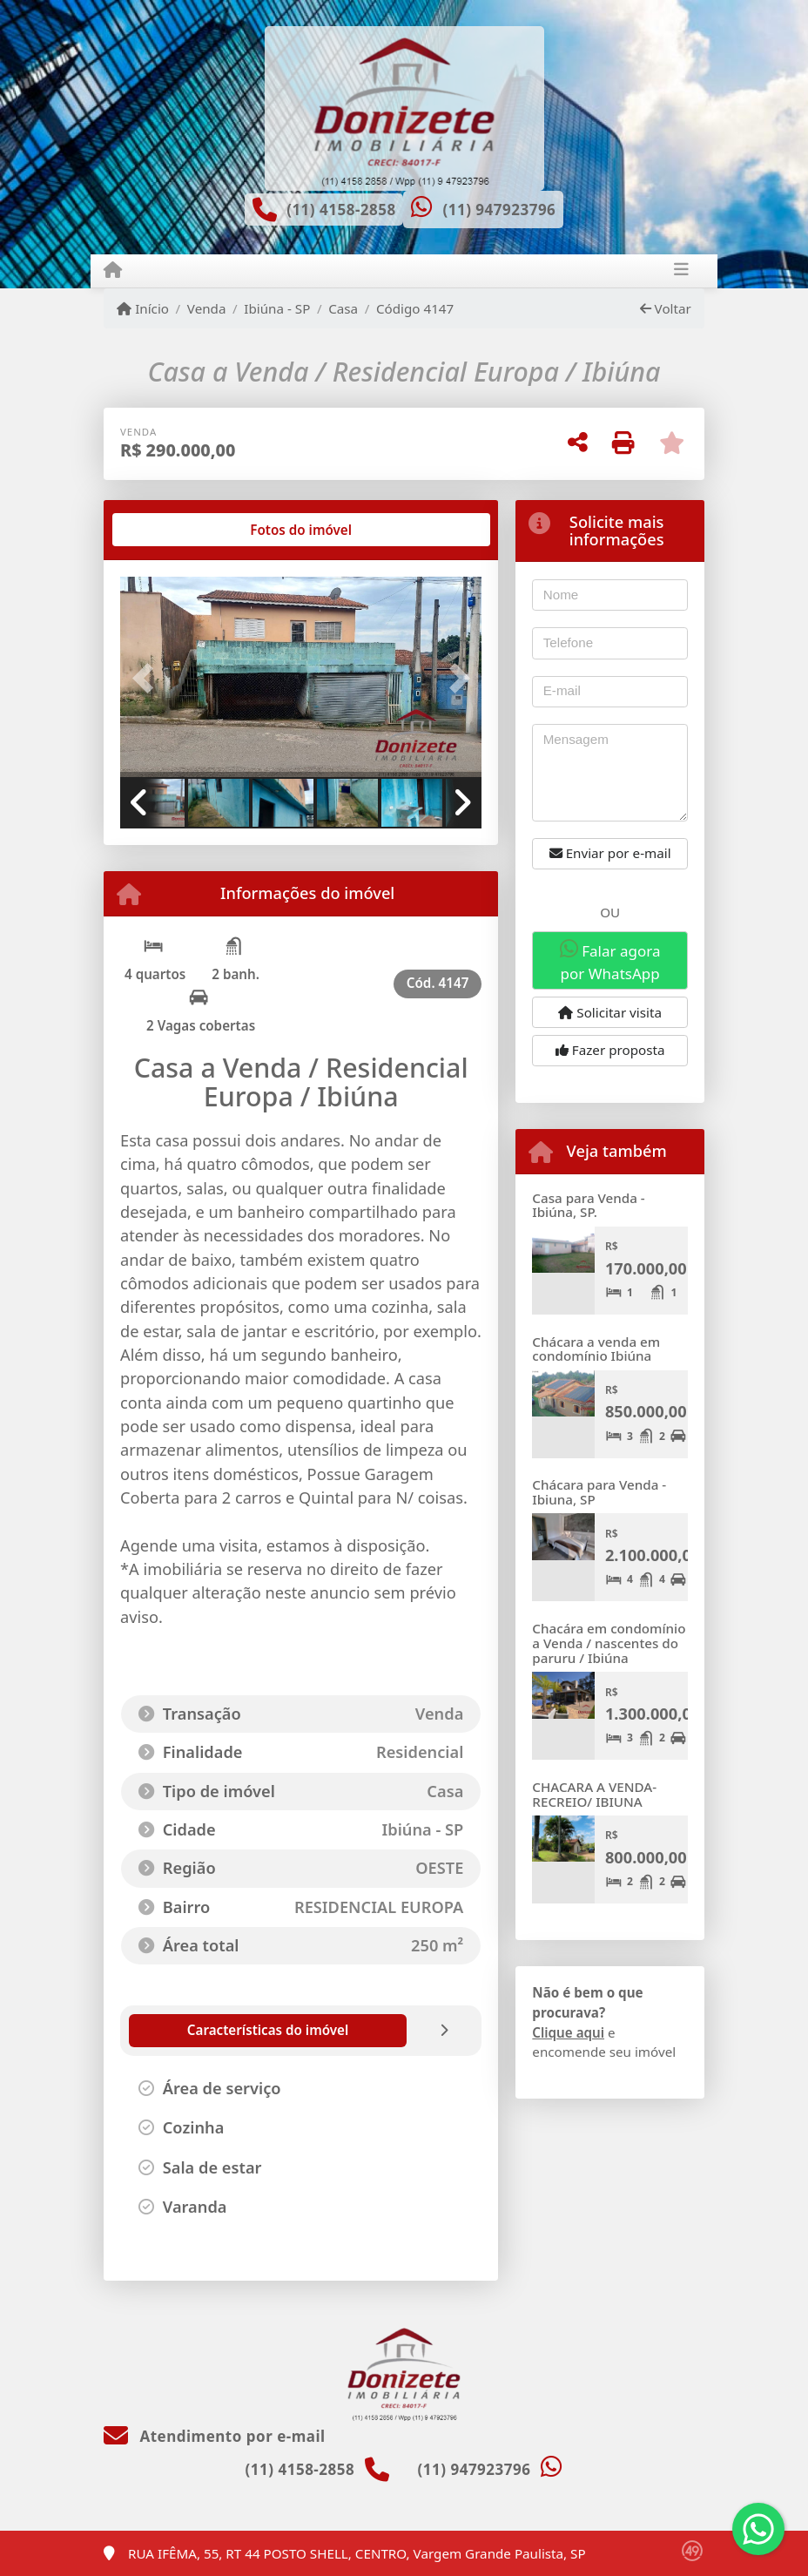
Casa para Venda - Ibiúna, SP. (588, 1205)
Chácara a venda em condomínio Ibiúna (596, 1349)
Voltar (665, 308)
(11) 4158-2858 (341, 209)
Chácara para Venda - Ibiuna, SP (599, 1492)
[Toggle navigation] (681, 270)
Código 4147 (415, 308)
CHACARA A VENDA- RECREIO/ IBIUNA (594, 1794)
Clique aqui (568, 2032)
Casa (343, 308)
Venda (206, 308)
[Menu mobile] (113, 270)
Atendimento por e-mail (215, 2436)
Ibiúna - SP (277, 308)
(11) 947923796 (499, 209)
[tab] (176, 529)
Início (143, 308)
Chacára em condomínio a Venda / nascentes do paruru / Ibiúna (608, 1642)
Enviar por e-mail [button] (610, 853)
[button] (147, 678)
